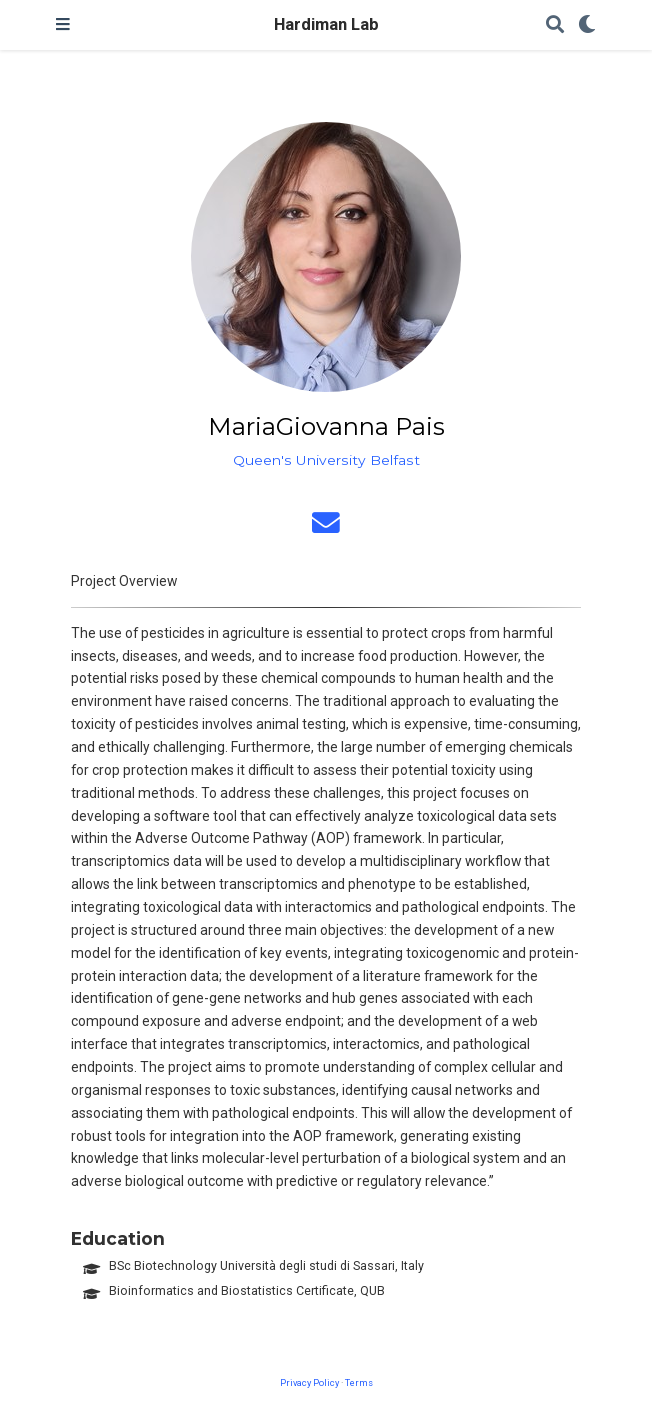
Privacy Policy (309, 1382)
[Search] (555, 25)
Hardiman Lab (326, 24)
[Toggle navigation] (63, 25)
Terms (359, 1382)
